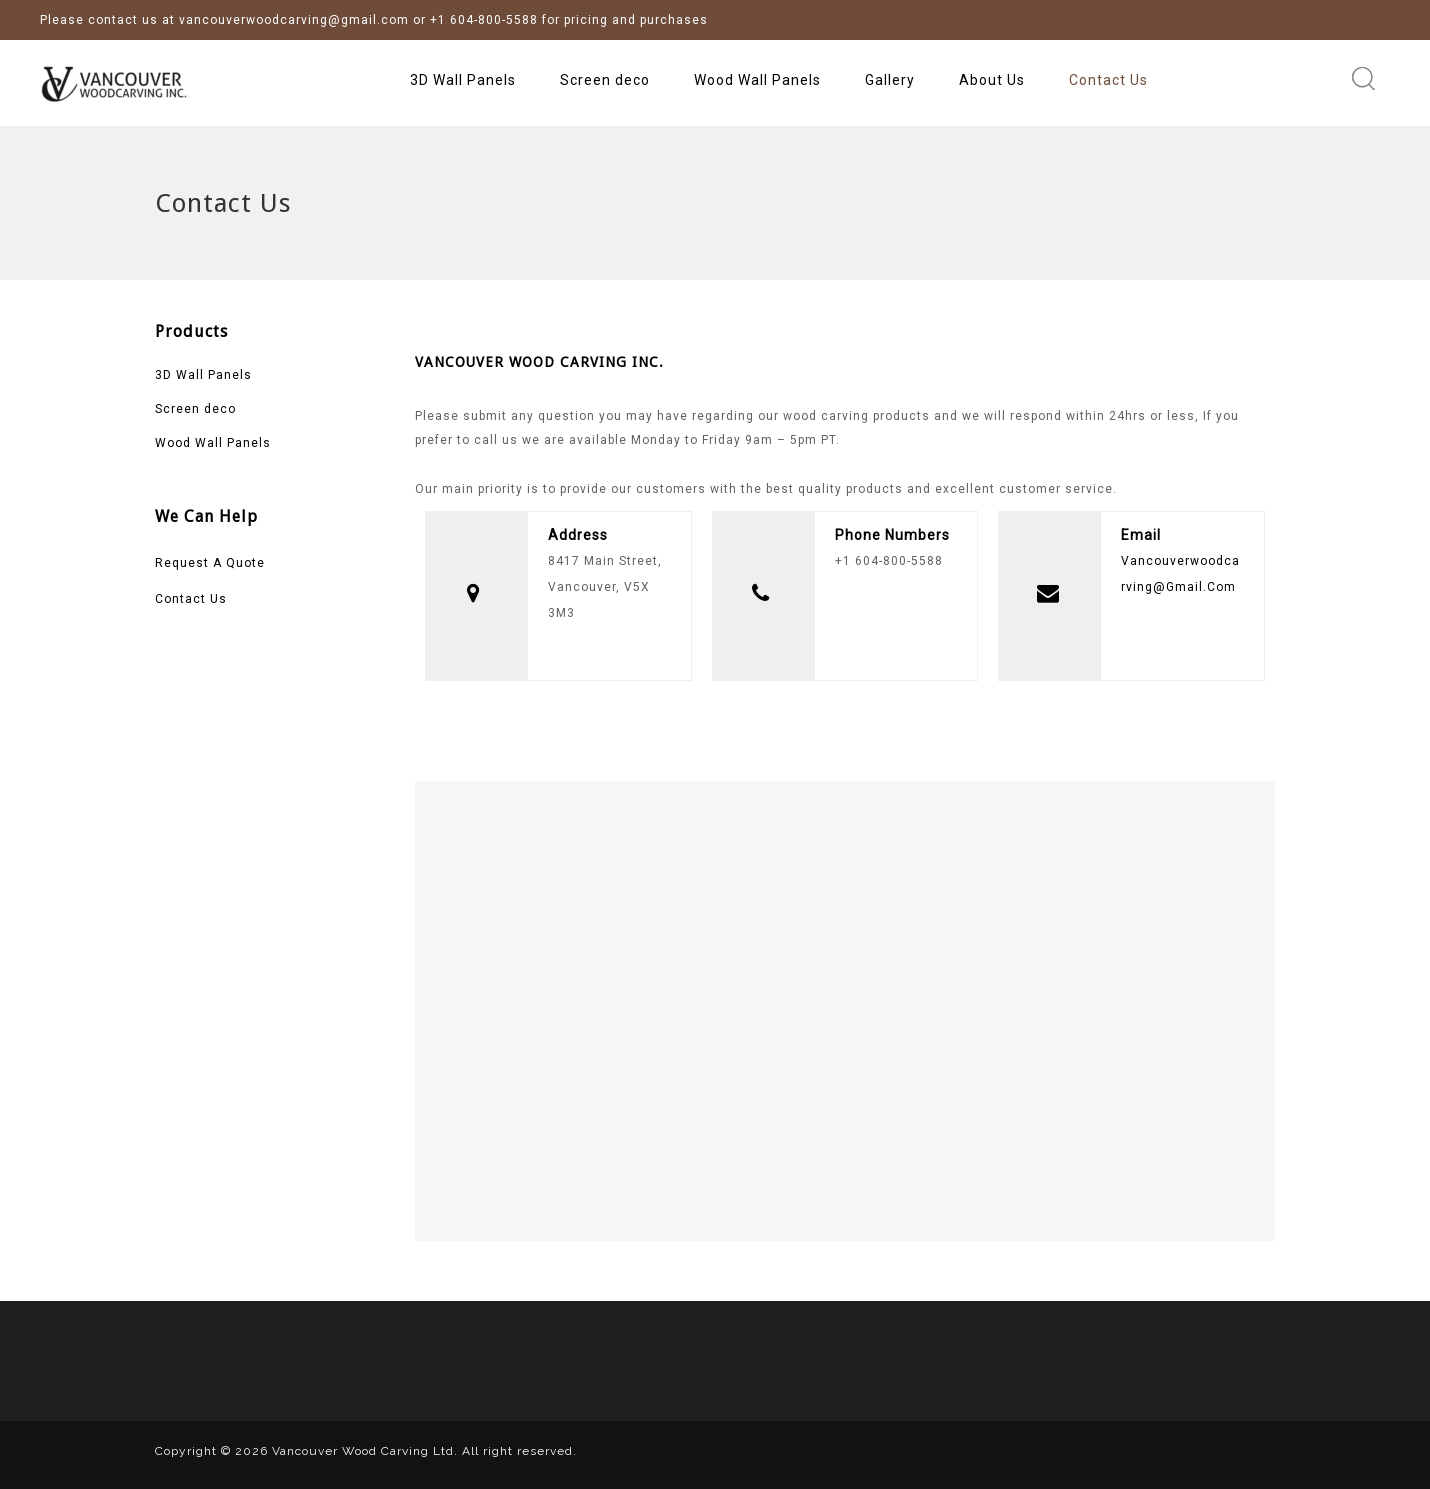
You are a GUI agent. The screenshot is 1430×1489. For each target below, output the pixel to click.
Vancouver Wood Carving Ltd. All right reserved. (424, 1451)
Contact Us (1108, 80)
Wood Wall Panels (757, 80)
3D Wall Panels (463, 80)
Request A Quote (210, 563)
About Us (992, 80)
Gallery (890, 80)
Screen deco (605, 80)
